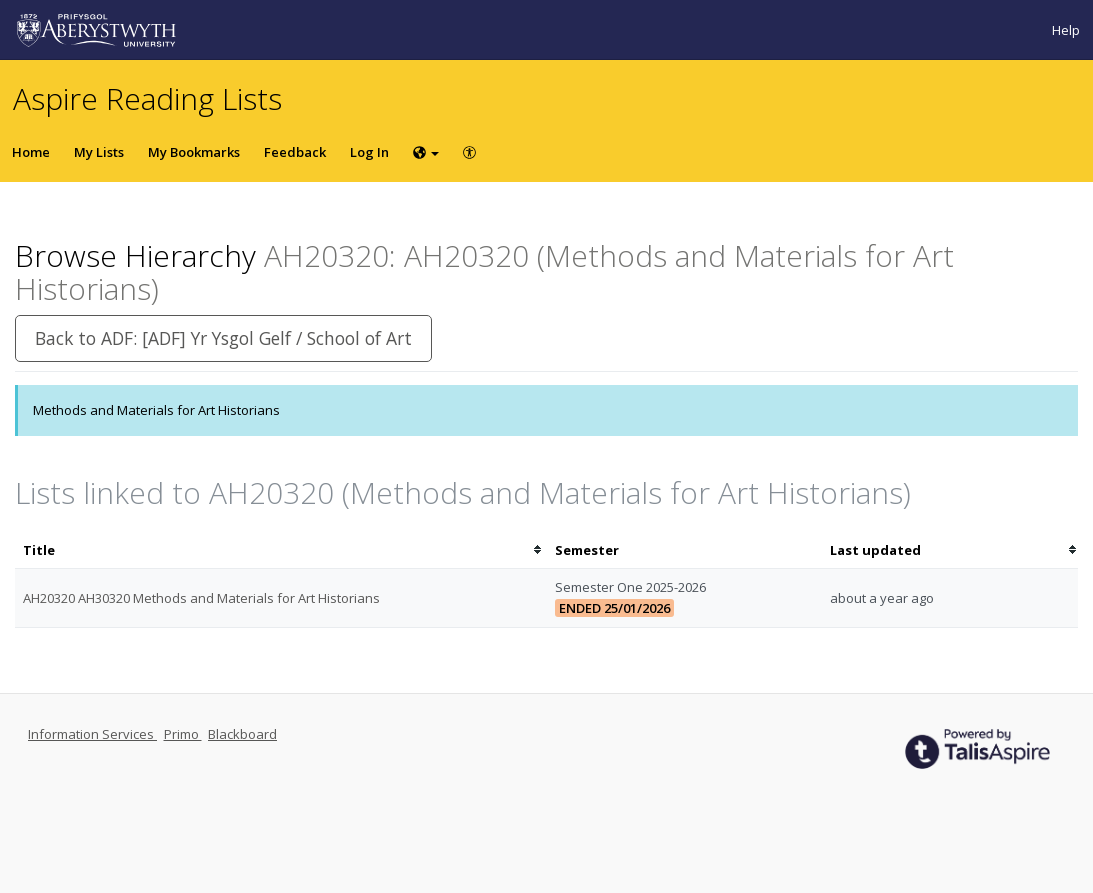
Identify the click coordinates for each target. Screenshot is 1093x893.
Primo (183, 734)
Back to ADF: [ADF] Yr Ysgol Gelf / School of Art (223, 338)
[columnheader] (281, 550)
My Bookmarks (194, 152)
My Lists (99, 152)
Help (1066, 30)
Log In (369, 152)
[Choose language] (426, 152)
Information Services (92, 734)
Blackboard (242, 734)
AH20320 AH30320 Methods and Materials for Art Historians (201, 598)
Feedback (295, 152)
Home (31, 152)
